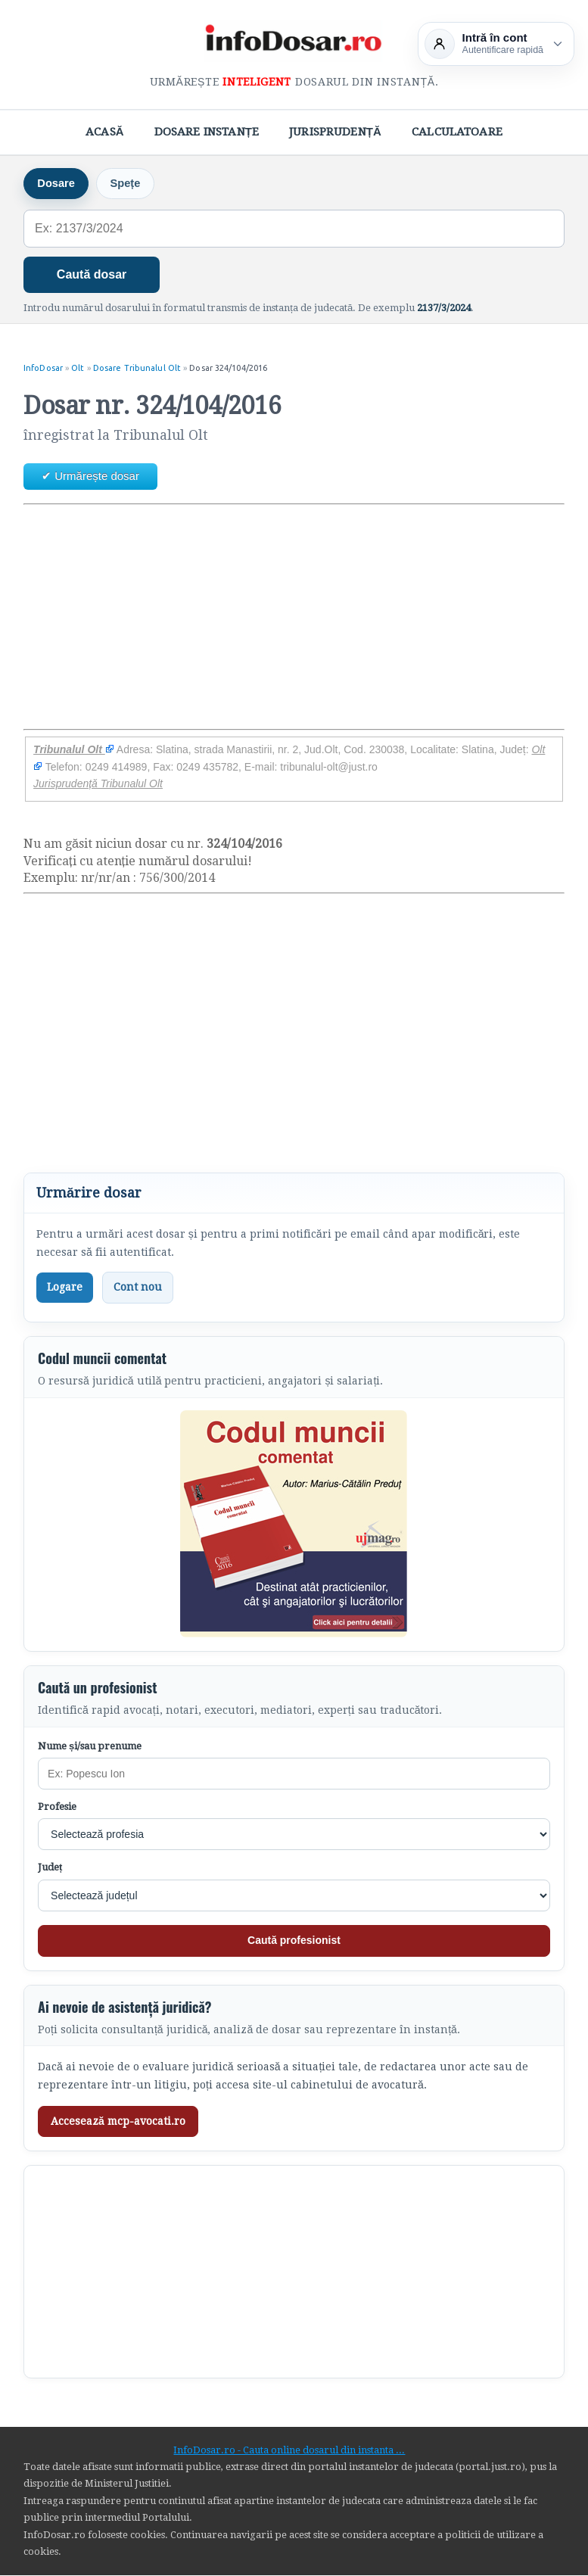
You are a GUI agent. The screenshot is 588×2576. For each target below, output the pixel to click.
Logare (64, 1288)
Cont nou (138, 1288)
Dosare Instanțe (206, 132)
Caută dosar (91, 275)
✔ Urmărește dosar (90, 476)
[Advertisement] (294, 617)
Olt (77, 368)
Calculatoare (457, 132)
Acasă (105, 132)
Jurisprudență (335, 132)
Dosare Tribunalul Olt (137, 368)
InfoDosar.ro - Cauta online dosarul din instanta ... (289, 2450)
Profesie (57, 1807)
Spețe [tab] (128, 183)
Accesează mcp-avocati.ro (118, 2121)
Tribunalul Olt (73, 750)
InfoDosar (43, 368)
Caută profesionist (294, 1941)
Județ (50, 1868)
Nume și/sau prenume (90, 1746)
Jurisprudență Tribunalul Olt (98, 784)
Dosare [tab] (57, 183)
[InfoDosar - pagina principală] (294, 41)
